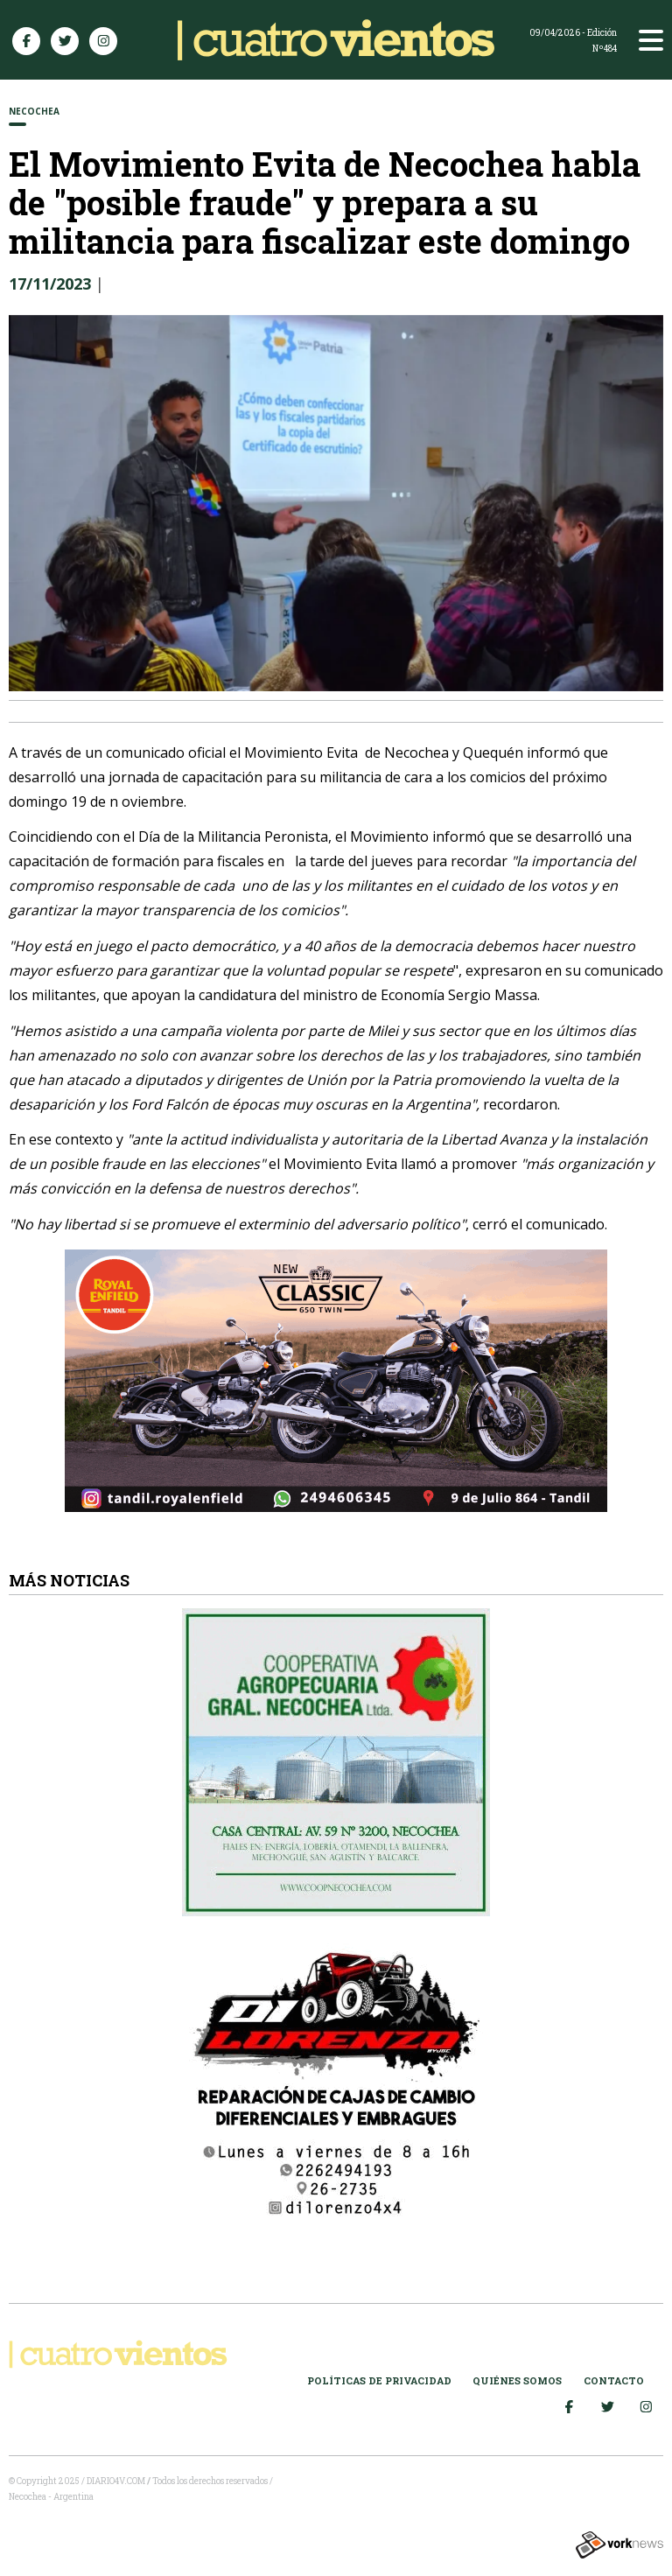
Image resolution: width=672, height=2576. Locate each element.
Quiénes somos (517, 2380)
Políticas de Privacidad (379, 2380)
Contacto (614, 2380)
